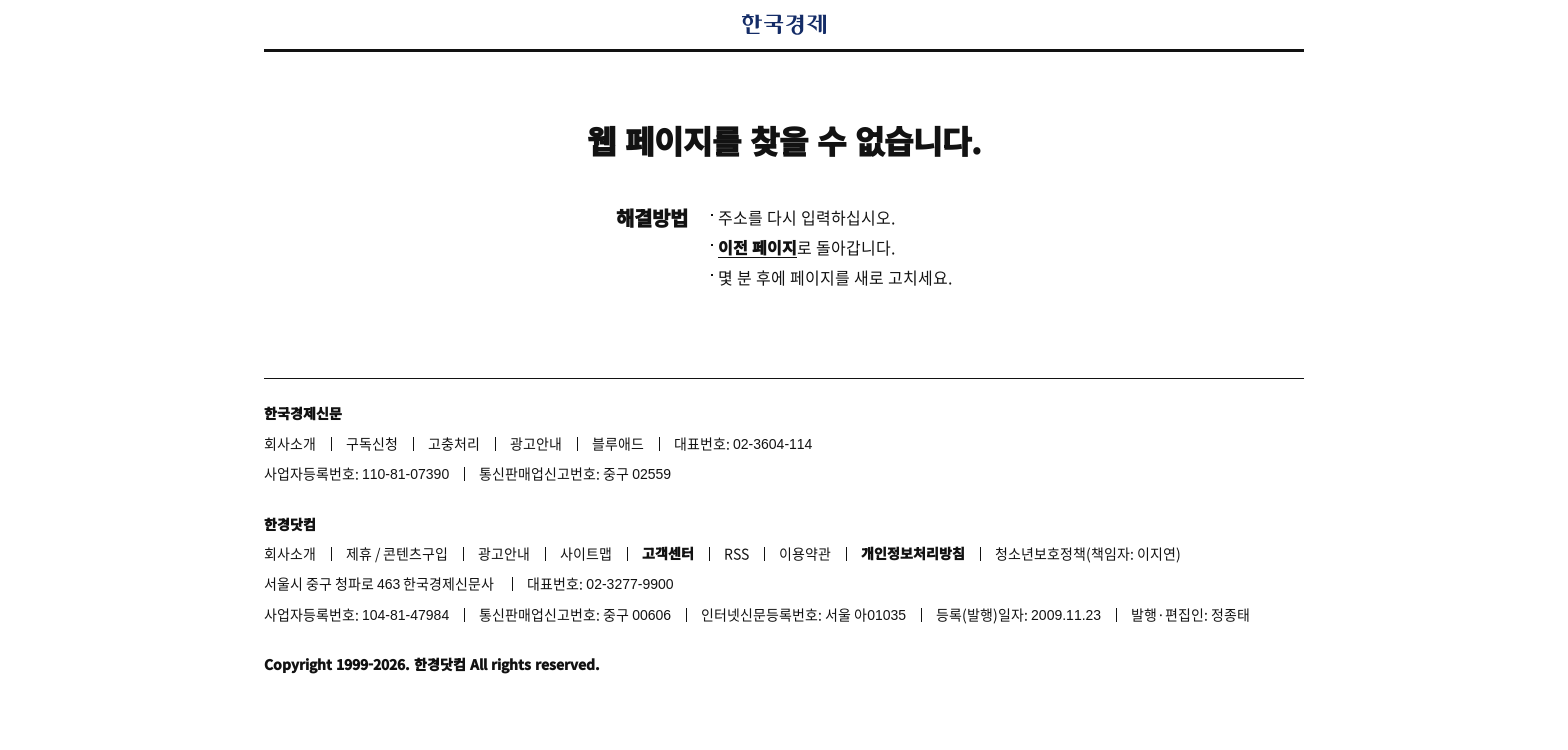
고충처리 (454, 443)
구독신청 (372, 443)
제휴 (359, 553)
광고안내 (536, 443)
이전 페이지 (757, 247)
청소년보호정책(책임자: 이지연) (1088, 553)
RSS (736, 553)
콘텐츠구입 (415, 553)
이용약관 (805, 553)
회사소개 (290, 443)
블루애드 (618, 443)
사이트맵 (586, 553)
